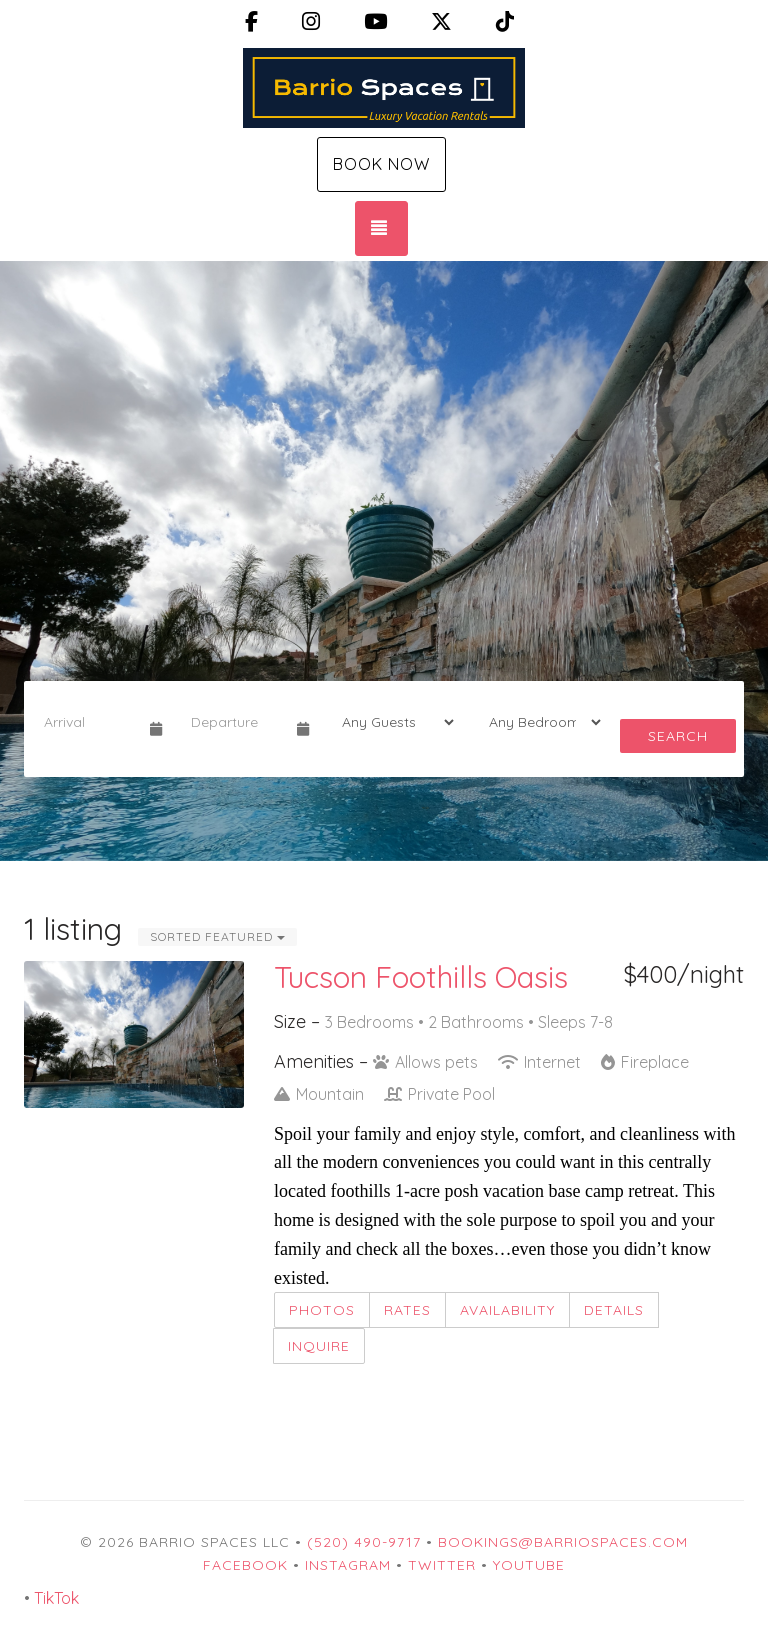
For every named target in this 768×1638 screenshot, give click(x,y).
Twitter (442, 1565)
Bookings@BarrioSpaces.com (563, 1542)
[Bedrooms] (538, 722)
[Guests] (391, 722)
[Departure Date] (235, 722)
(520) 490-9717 (364, 1542)
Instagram (348, 1565)
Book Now (381, 164)
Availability (507, 1310)
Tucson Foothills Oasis (421, 977)
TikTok (56, 1598)
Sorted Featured (217, 936)
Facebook (245, 1565)
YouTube (529, 1565)
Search (678, 736)
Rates (407, 1310)
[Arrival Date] (88, 722)
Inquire (319, 1346)
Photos (322, 1310)
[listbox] (384, 561)
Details (614, 1310)
